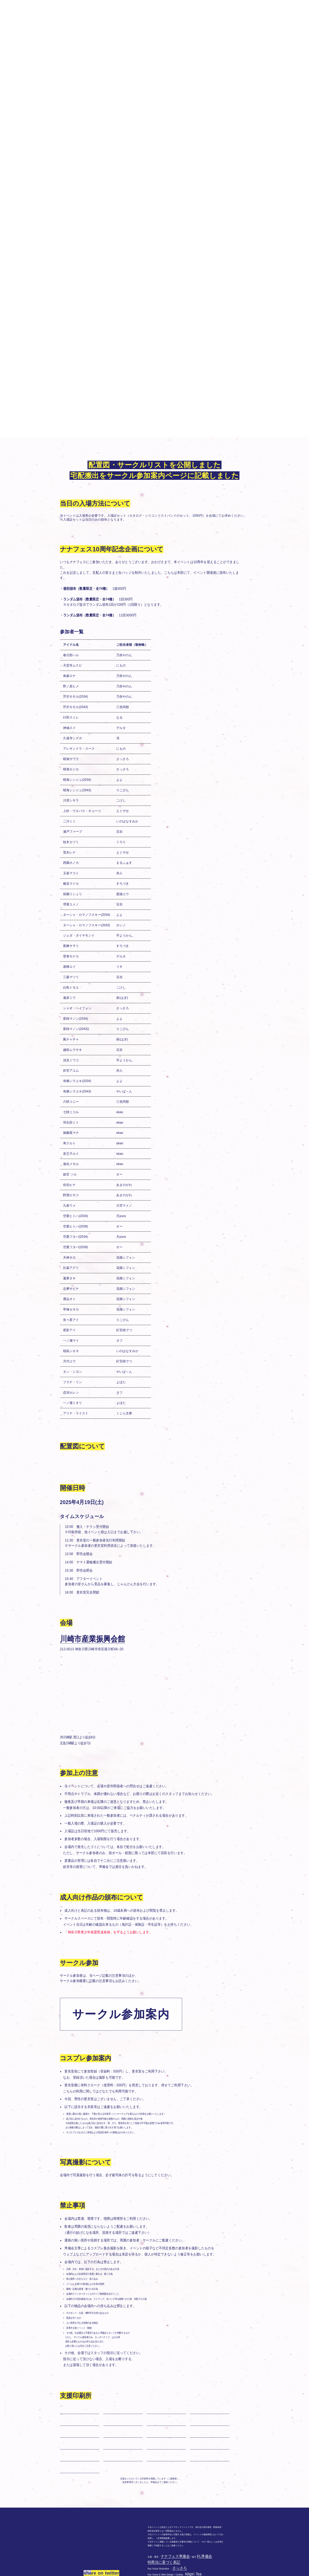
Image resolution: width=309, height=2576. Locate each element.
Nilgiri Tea (190, 2544)
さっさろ (176, 2541)
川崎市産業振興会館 (82, 1637)
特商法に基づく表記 (157, 2537)
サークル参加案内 (121, 2001)
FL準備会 (190, 2534)
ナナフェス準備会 (169, 2534)
